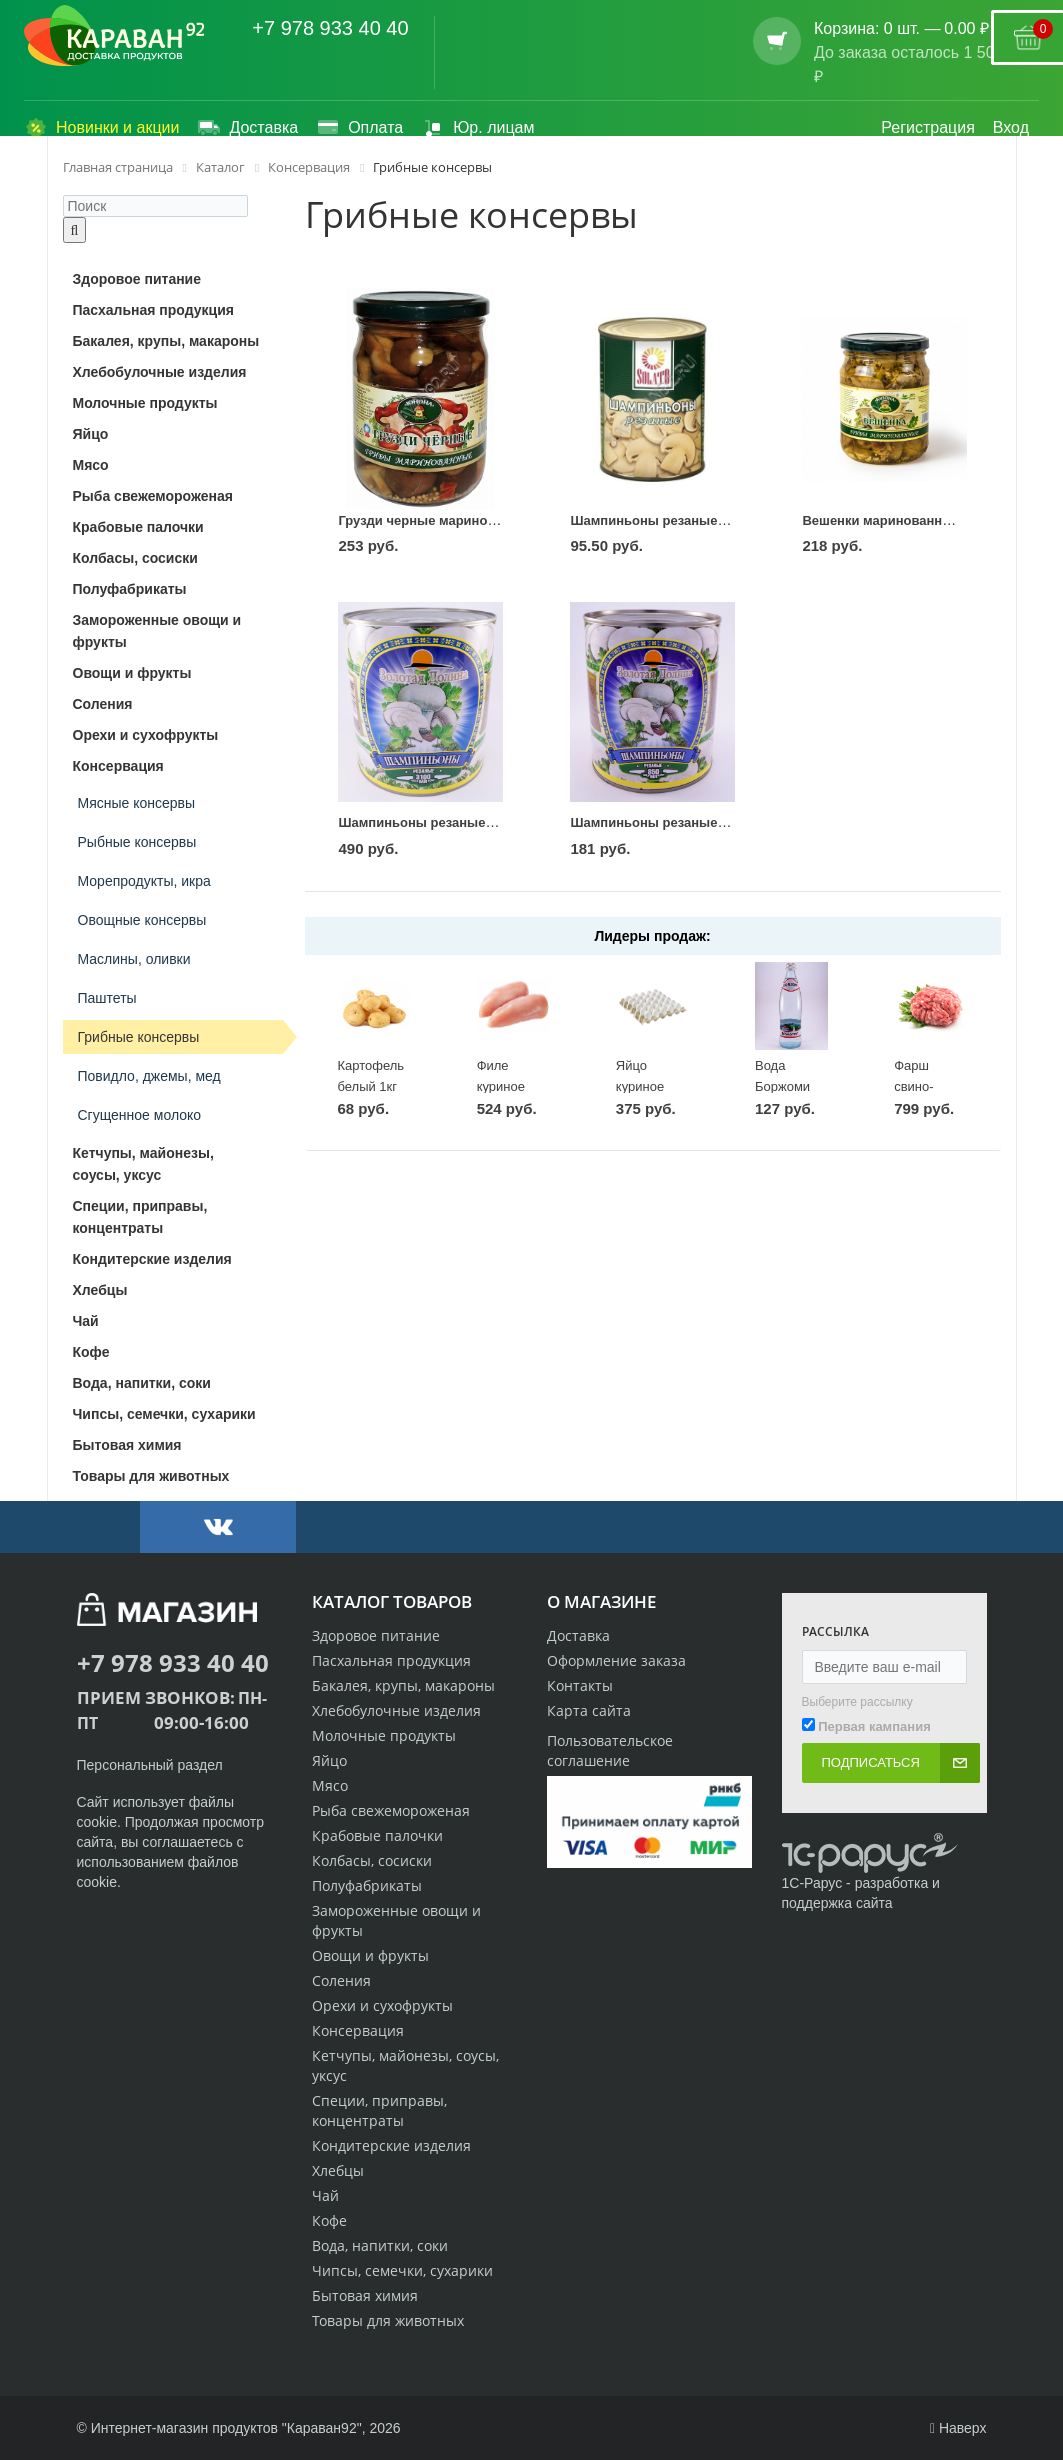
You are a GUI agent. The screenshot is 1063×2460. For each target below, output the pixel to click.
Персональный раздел (150, 1765)
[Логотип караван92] (114, 36)
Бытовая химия (365, 2295)
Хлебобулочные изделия (396, 1710)
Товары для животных (388, 2320)
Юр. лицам (477, 128)
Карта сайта (589, 1710)
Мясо (330, 1785)
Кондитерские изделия (391, 2145)
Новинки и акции (101, 128)
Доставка (247, 128)
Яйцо (329, 1760)
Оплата (359, 128)
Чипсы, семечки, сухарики (402, 2270)
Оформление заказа (616, 1660)
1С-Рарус (812, 1883)
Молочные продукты (384, 1735)
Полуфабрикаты (367, 1885)
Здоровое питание (376, 1635)
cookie (97, 1822)
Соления (341, 1980)
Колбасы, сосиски (372, 1860)
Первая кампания (874, 1726)
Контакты (580, 1685)
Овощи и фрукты (370, 1955)
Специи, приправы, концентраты (379, 2110)
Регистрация (928, 127)
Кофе (329, 2220)
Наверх (958, 2428)
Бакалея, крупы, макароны (403, 1685)
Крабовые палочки (377, 1835)
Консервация (358, 2030)
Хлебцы (338, 2170)
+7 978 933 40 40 (330, 28)
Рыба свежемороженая (391, 1810)
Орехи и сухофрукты (382, 2005)
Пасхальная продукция (391, 1660)
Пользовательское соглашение (610, 1750)
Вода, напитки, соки (380, 2245)
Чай (325, 2195)
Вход (1011, 127)
